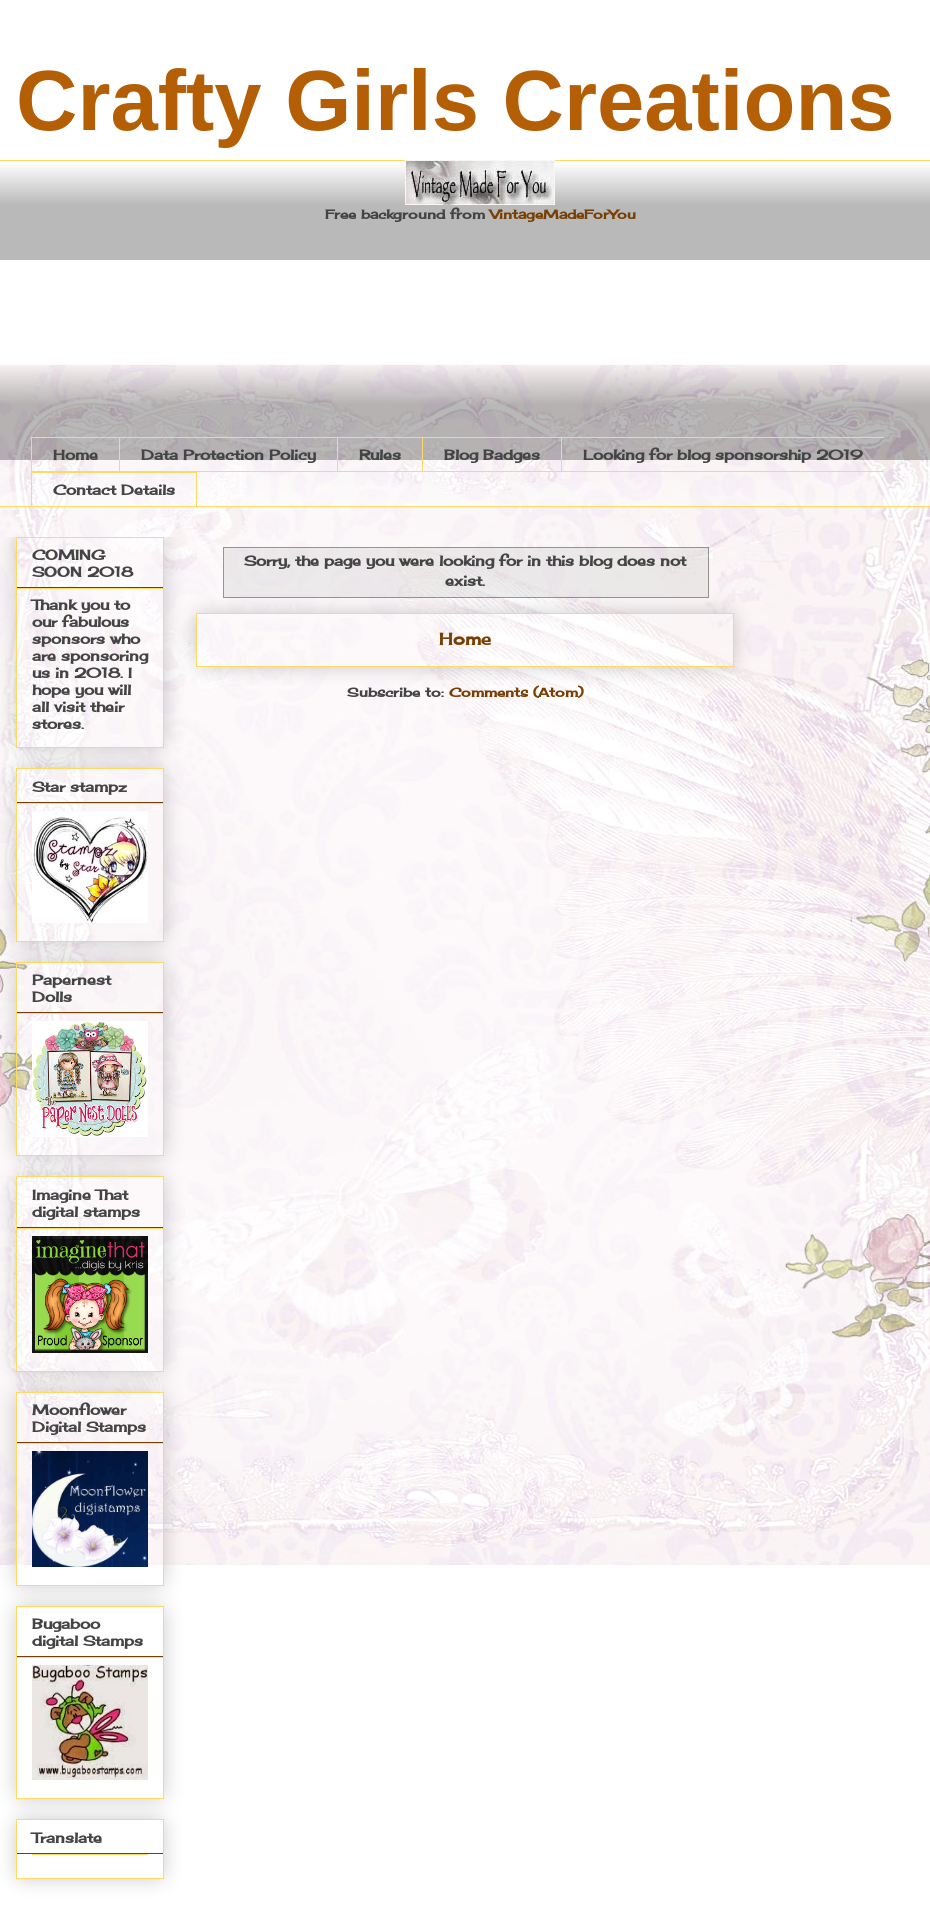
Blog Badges (492, 454)
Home (75, 454)
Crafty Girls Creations (455, 100)
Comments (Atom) (516, 692)
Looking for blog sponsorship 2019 (723, 454)
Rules (380, 454)
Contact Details (114, 489)
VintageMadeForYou (560, 214)
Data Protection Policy (228, 454)
